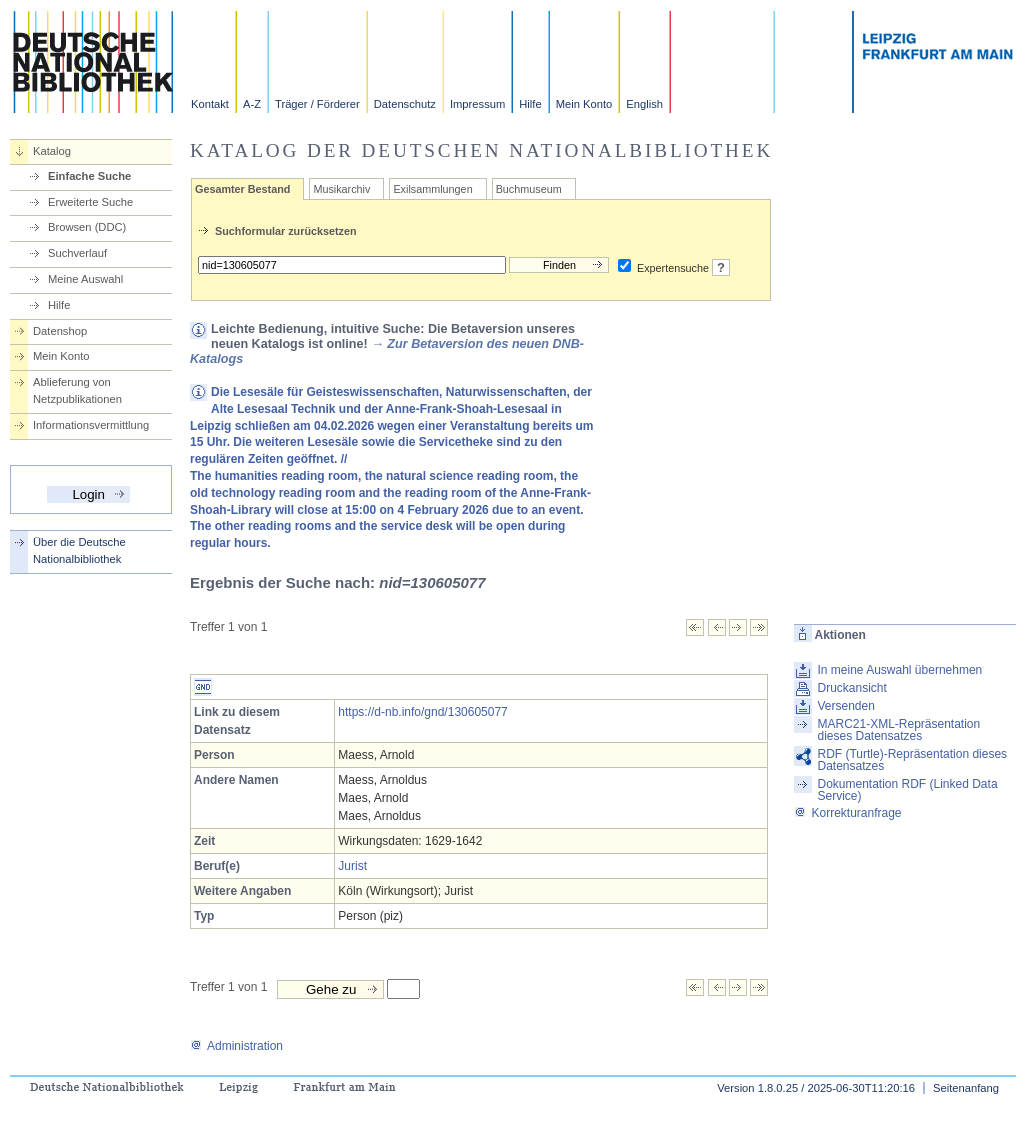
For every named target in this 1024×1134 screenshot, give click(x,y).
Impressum (477, 104)
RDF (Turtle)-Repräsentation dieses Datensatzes (912, 760)
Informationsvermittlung (91, 425)
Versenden (845, 706)
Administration (236, 1046)
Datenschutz (405, 104)
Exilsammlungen (432, 189)
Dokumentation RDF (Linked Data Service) (907, 790)
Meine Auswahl (85, 279)
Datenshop (60, 331)
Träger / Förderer (317, 104)
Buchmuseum (529, 189)
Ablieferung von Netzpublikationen (77, 390)
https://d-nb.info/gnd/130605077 (422, 712)
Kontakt (210, 104)
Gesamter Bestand (242, 189)
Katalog (52, 151)
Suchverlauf (77, 253)
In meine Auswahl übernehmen (899, 670)
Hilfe (530, 104)
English (644, 104)
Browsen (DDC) (87, 227)
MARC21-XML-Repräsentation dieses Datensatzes (898, 730)
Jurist (352, 866)
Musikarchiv (341, 189)
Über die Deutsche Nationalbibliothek (79, 550)
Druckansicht (851, 688)
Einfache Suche (89, 176)
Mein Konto (584, 104)
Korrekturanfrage (847, 813)
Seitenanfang (966, 1088)
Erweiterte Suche (90, 202)
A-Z (252, 104)
